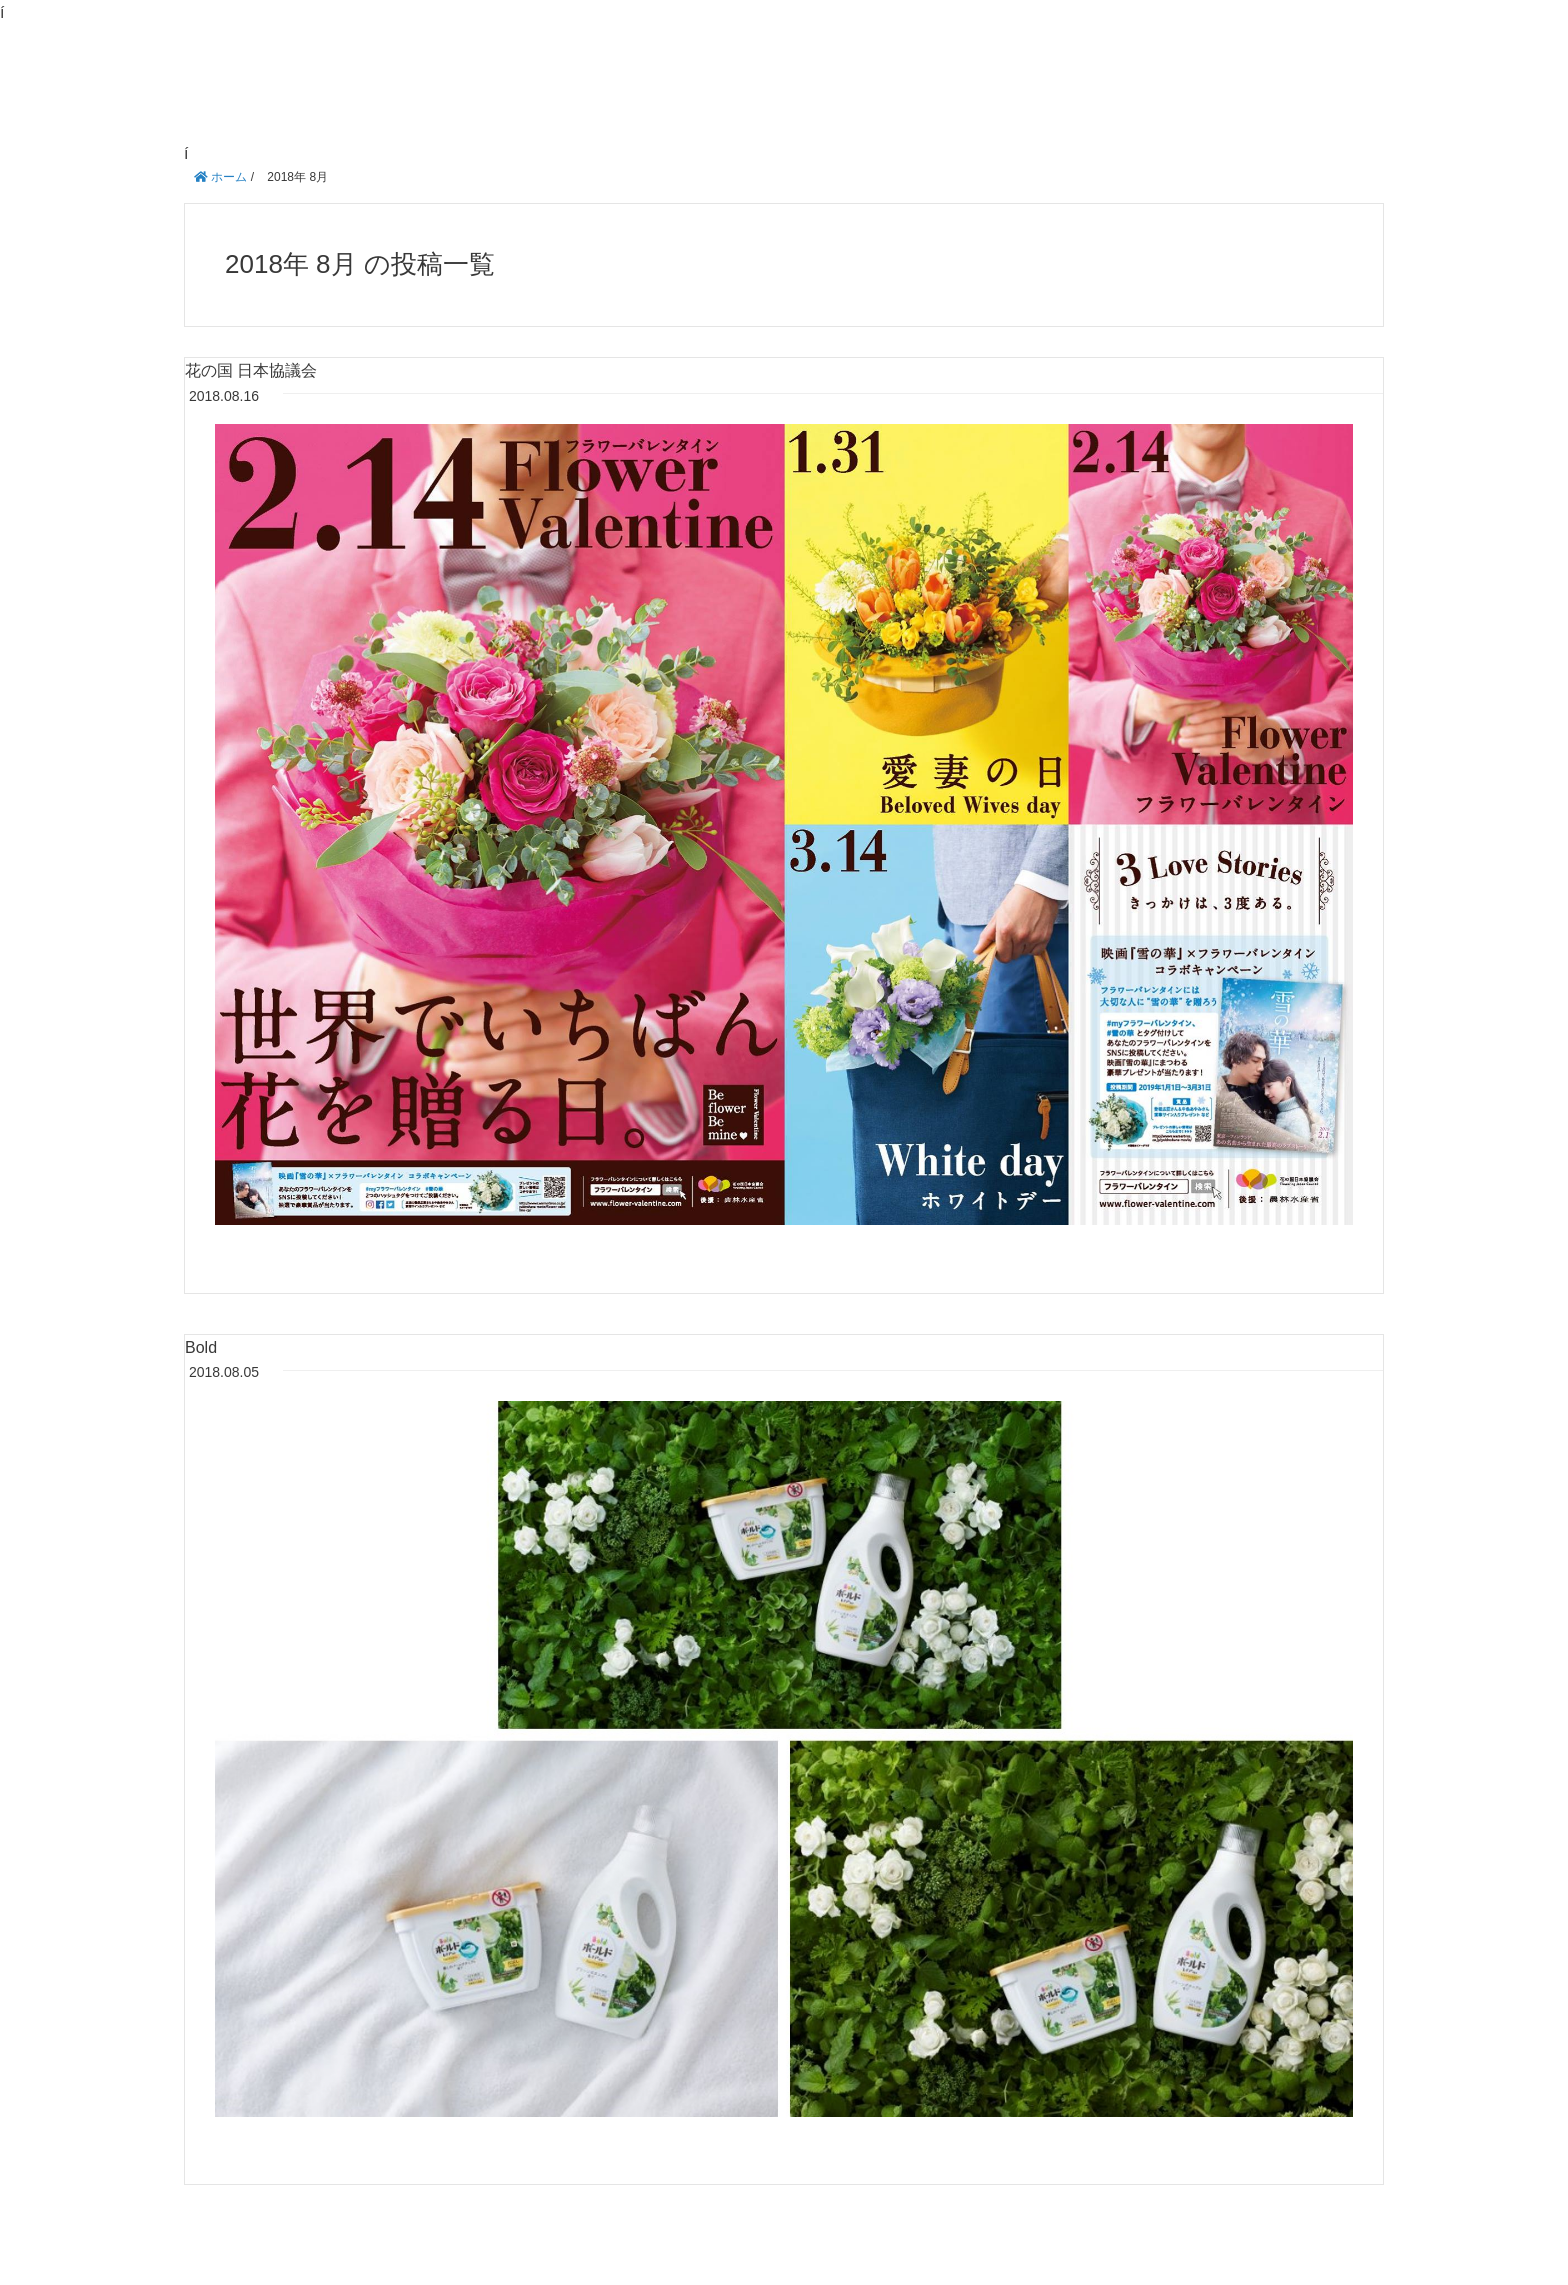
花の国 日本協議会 (251, 370)
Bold (201, 1347)
